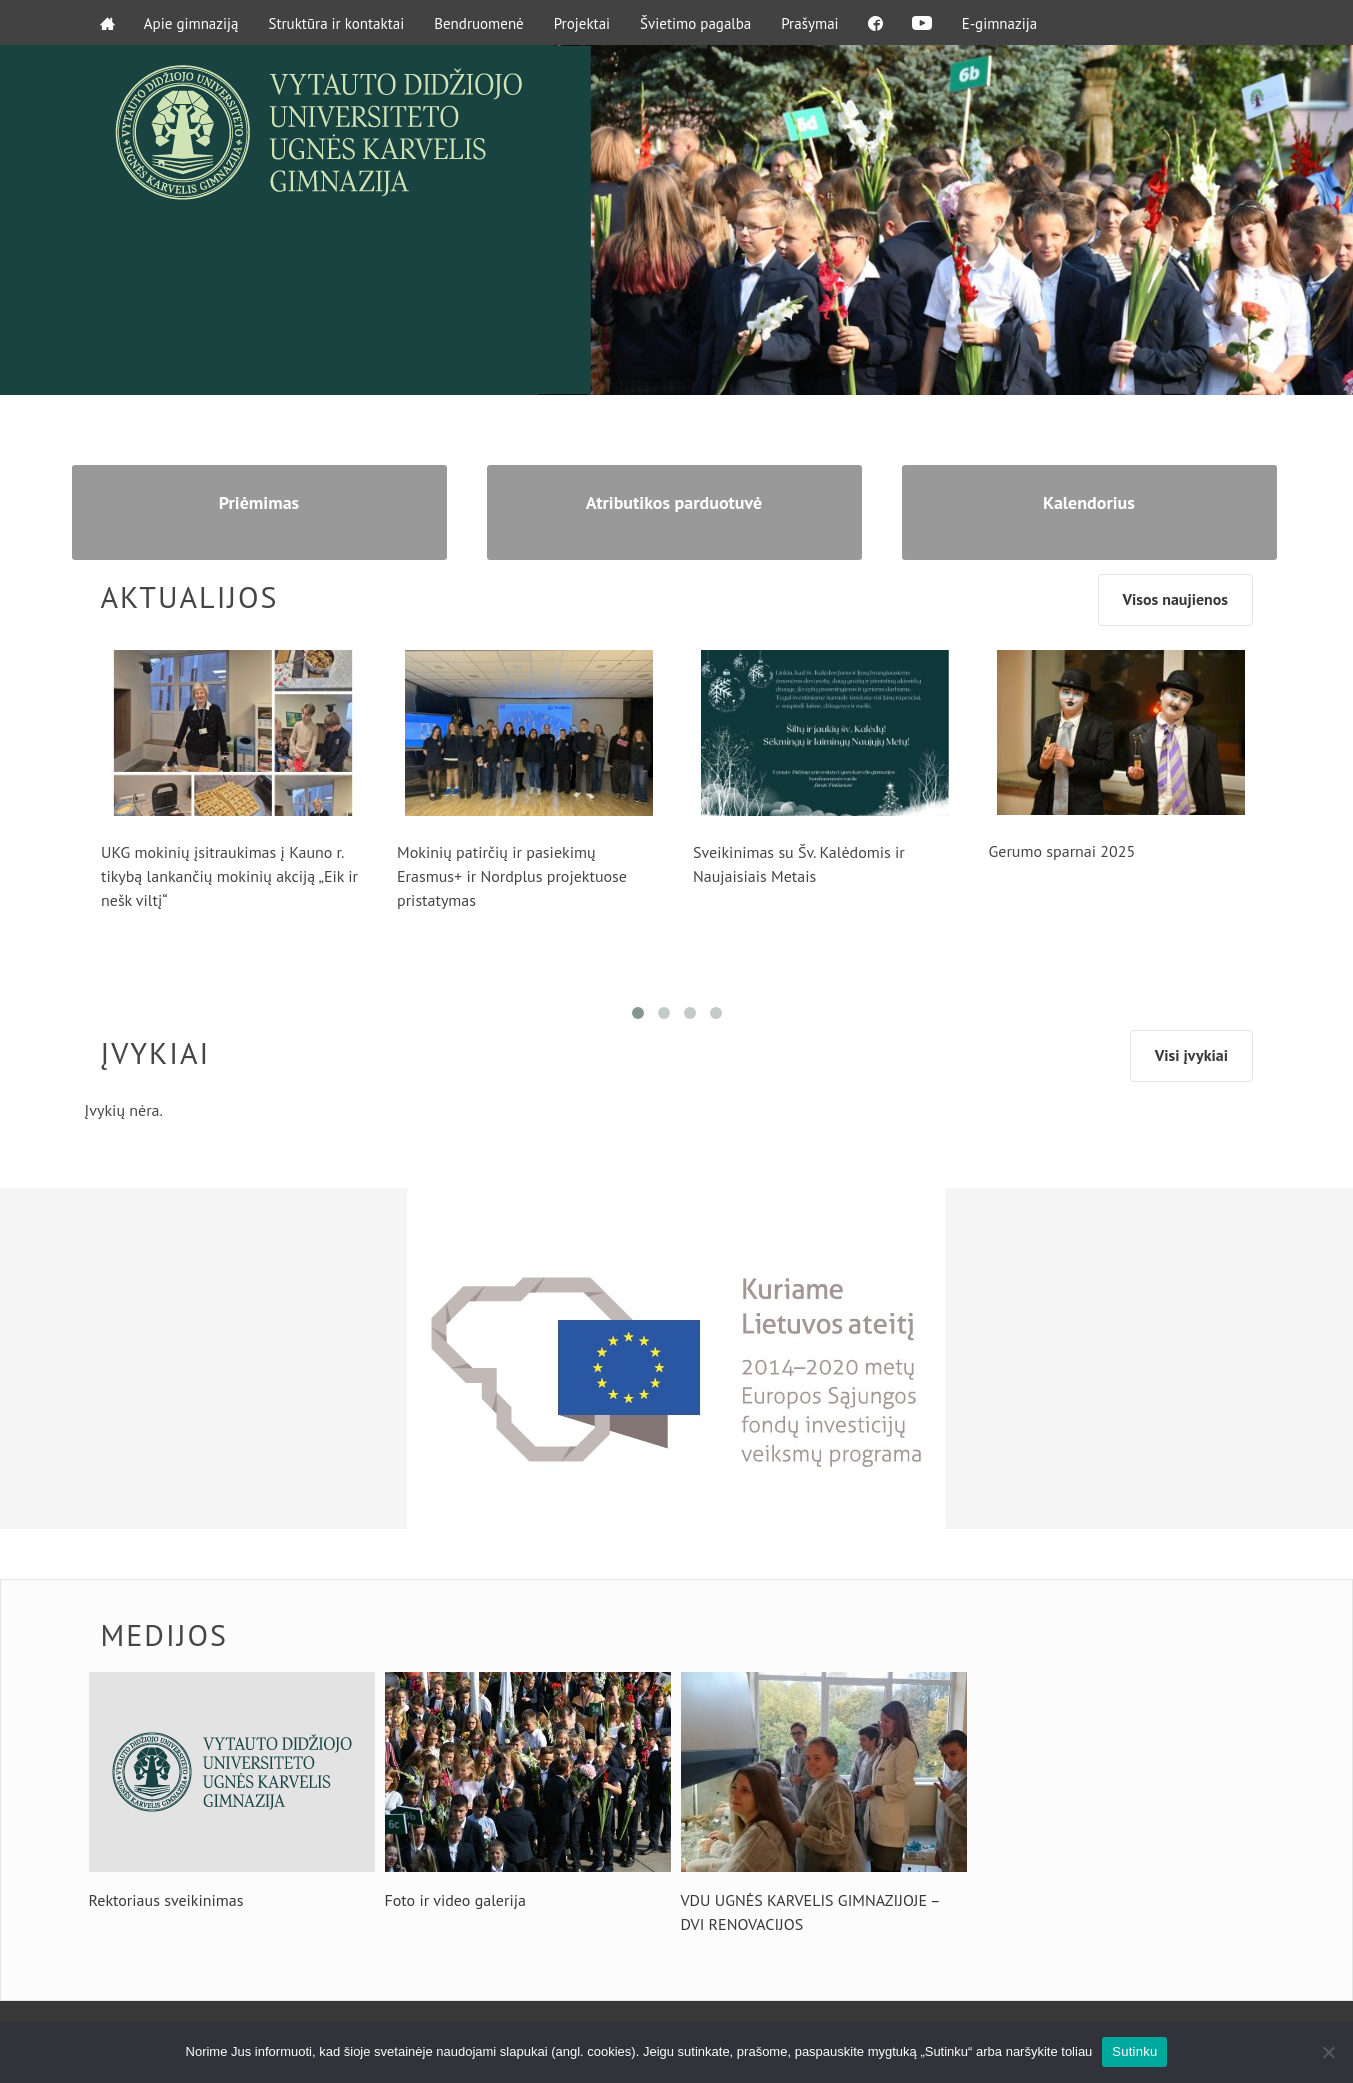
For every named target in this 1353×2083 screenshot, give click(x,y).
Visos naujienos (1174, 601)
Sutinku (1134, 2051)
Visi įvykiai (1191, 1057)
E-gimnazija (1002, 22)
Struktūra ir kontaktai (337, 22)
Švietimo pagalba (696, 22)
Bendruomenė (480, 22)
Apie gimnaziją (192, 22)
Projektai (582, 22)
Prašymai (810, 22)
